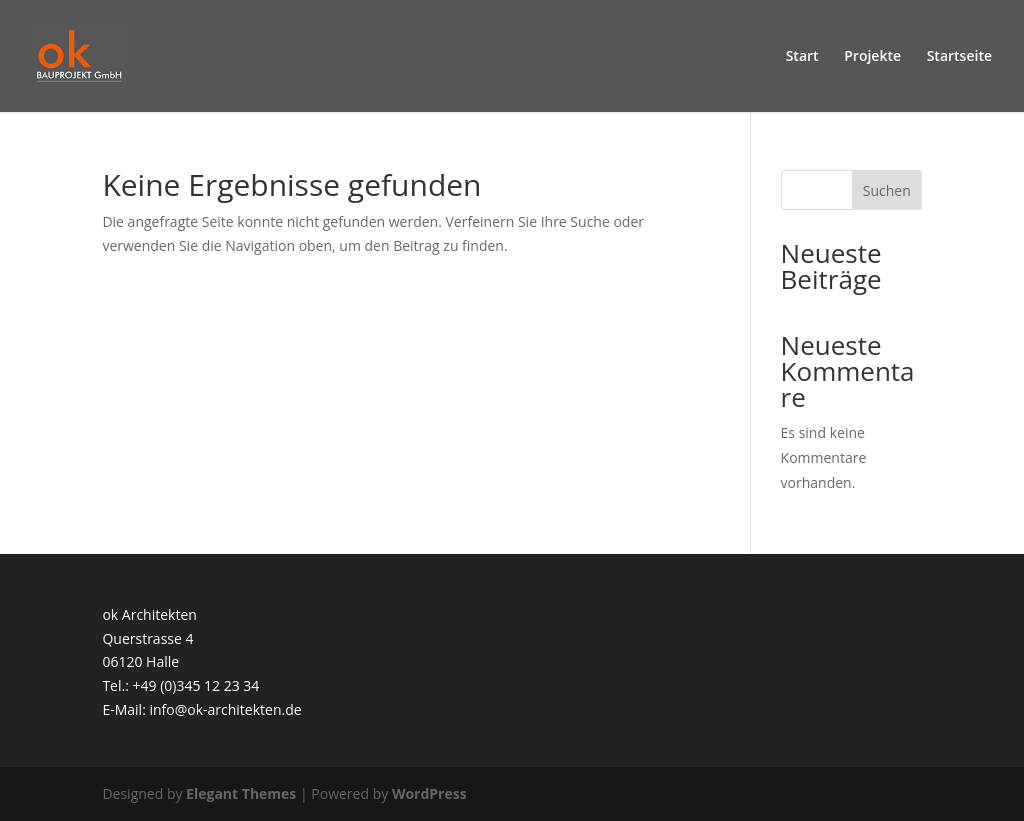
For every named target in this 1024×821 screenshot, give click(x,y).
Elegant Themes (241, 793)
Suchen (887, 190)
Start (802, 57)
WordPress (429, 793)
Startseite (959, 57)
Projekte (872, 57)
